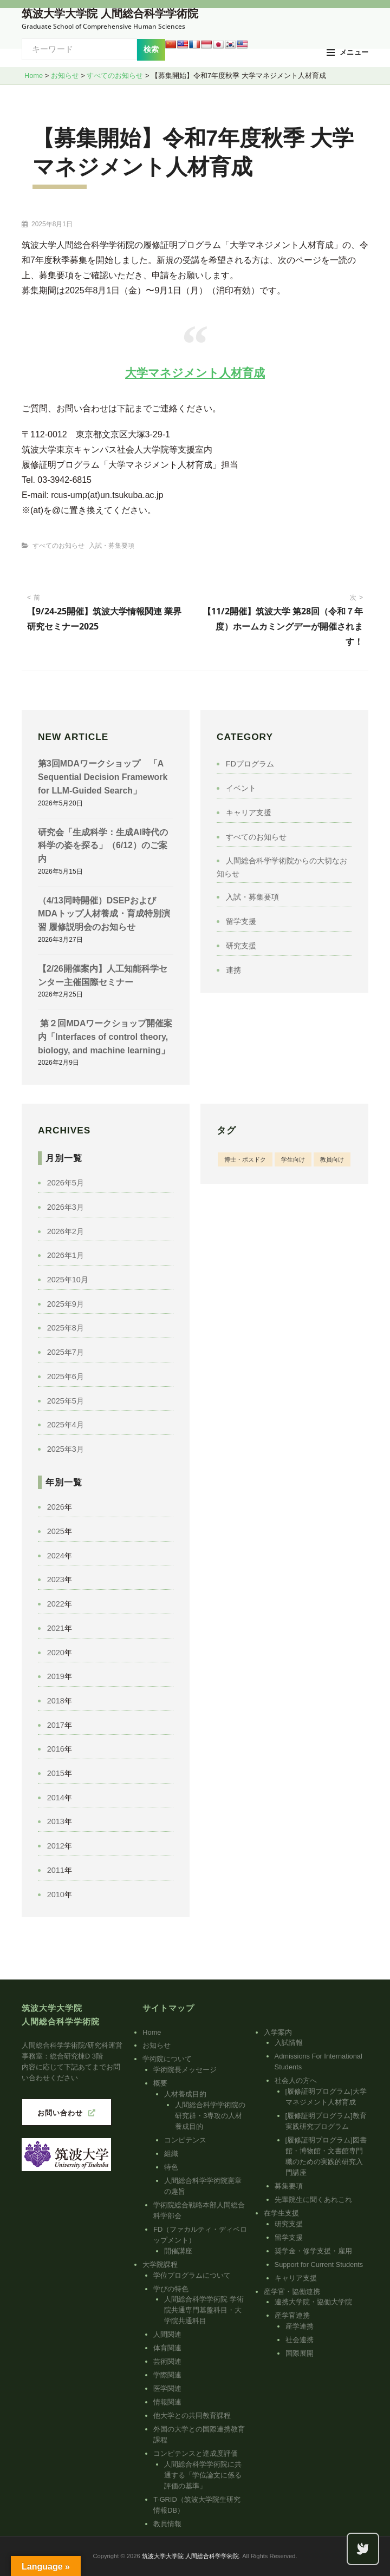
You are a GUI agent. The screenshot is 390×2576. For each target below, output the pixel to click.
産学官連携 (292, 2315)
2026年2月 (65, 1231)
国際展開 (299, 2353)
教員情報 (167, 2524)
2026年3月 (65, 1207)
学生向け (293, 1159)
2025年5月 (65, 1401)
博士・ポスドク (245, 1159)
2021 (55, 1628)
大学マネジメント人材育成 (195, 372)
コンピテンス (185, 2140)
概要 (160, 2083)
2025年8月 (65, 1327)
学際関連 (167, 2375)
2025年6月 (65, 1376)
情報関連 (167, 2402)
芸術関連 (167, 2361)
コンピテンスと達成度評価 (195, 2453)
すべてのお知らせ (58, 545)
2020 (55, 1652)
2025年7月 (65, 1352)
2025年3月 (65, 1449)
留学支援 (241, 921)
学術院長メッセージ (185, 2070)
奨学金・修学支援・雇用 (313, 2251)
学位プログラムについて (192, 2275)
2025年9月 (65, 1304)
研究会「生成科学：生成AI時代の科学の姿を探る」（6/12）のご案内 (103, 845)
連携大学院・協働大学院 (313, 2302)
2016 (55, 1749)
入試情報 (289, 2042)
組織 (171, 2153)
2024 (55, 1555)
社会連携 (299, 2340)
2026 (55, 1507)
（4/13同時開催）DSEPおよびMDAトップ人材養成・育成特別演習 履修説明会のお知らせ (104, 914)
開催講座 (178, 2251)
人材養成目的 (185, 2094)
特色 (171, 2167)
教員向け (332, 1159)
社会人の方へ (296, 2080)
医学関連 (167, 2388)
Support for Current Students (319, 2264)
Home (151, 2032)
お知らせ (156, 2045)
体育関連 (167, 2348)
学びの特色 (170, 2289)
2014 (55, 1797)
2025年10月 (67, 1279)
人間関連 (167, 2334)
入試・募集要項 (111, 545)
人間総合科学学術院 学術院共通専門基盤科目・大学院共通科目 (204, 2310)
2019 (55, 1676)
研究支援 (241, 945)
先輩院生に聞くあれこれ (313, 2199)
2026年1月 (65, 1255)
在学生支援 (281, 2213)
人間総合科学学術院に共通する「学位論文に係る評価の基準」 (203, 2475)
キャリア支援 (248, 812)
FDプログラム (250, 763)
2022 (55, 1604)
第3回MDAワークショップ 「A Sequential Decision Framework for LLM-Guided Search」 (102, 777)
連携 (233, 970)
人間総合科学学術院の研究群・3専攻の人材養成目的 (210, 2116)
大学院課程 (160, 2264)
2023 (55, 1579)
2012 (55, 1845)
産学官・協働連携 (292, 2291)
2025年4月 (65, 1424)
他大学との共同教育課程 (192, 2415)
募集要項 (289, 2186)
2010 (55, 1894)
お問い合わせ (60, 2113)
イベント (241, 788)
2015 (55, 1773)
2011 (55, 1870)
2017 (55, 1725)
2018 (55, 1700)
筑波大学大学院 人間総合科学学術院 (110, 13)
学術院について (167, 2059)
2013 (55, 1821)
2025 (55, 1531)
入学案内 (278, 2032)
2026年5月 (65, 1182)
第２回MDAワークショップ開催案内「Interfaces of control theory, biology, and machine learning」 (105, 1036)
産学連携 (299, 2326)
